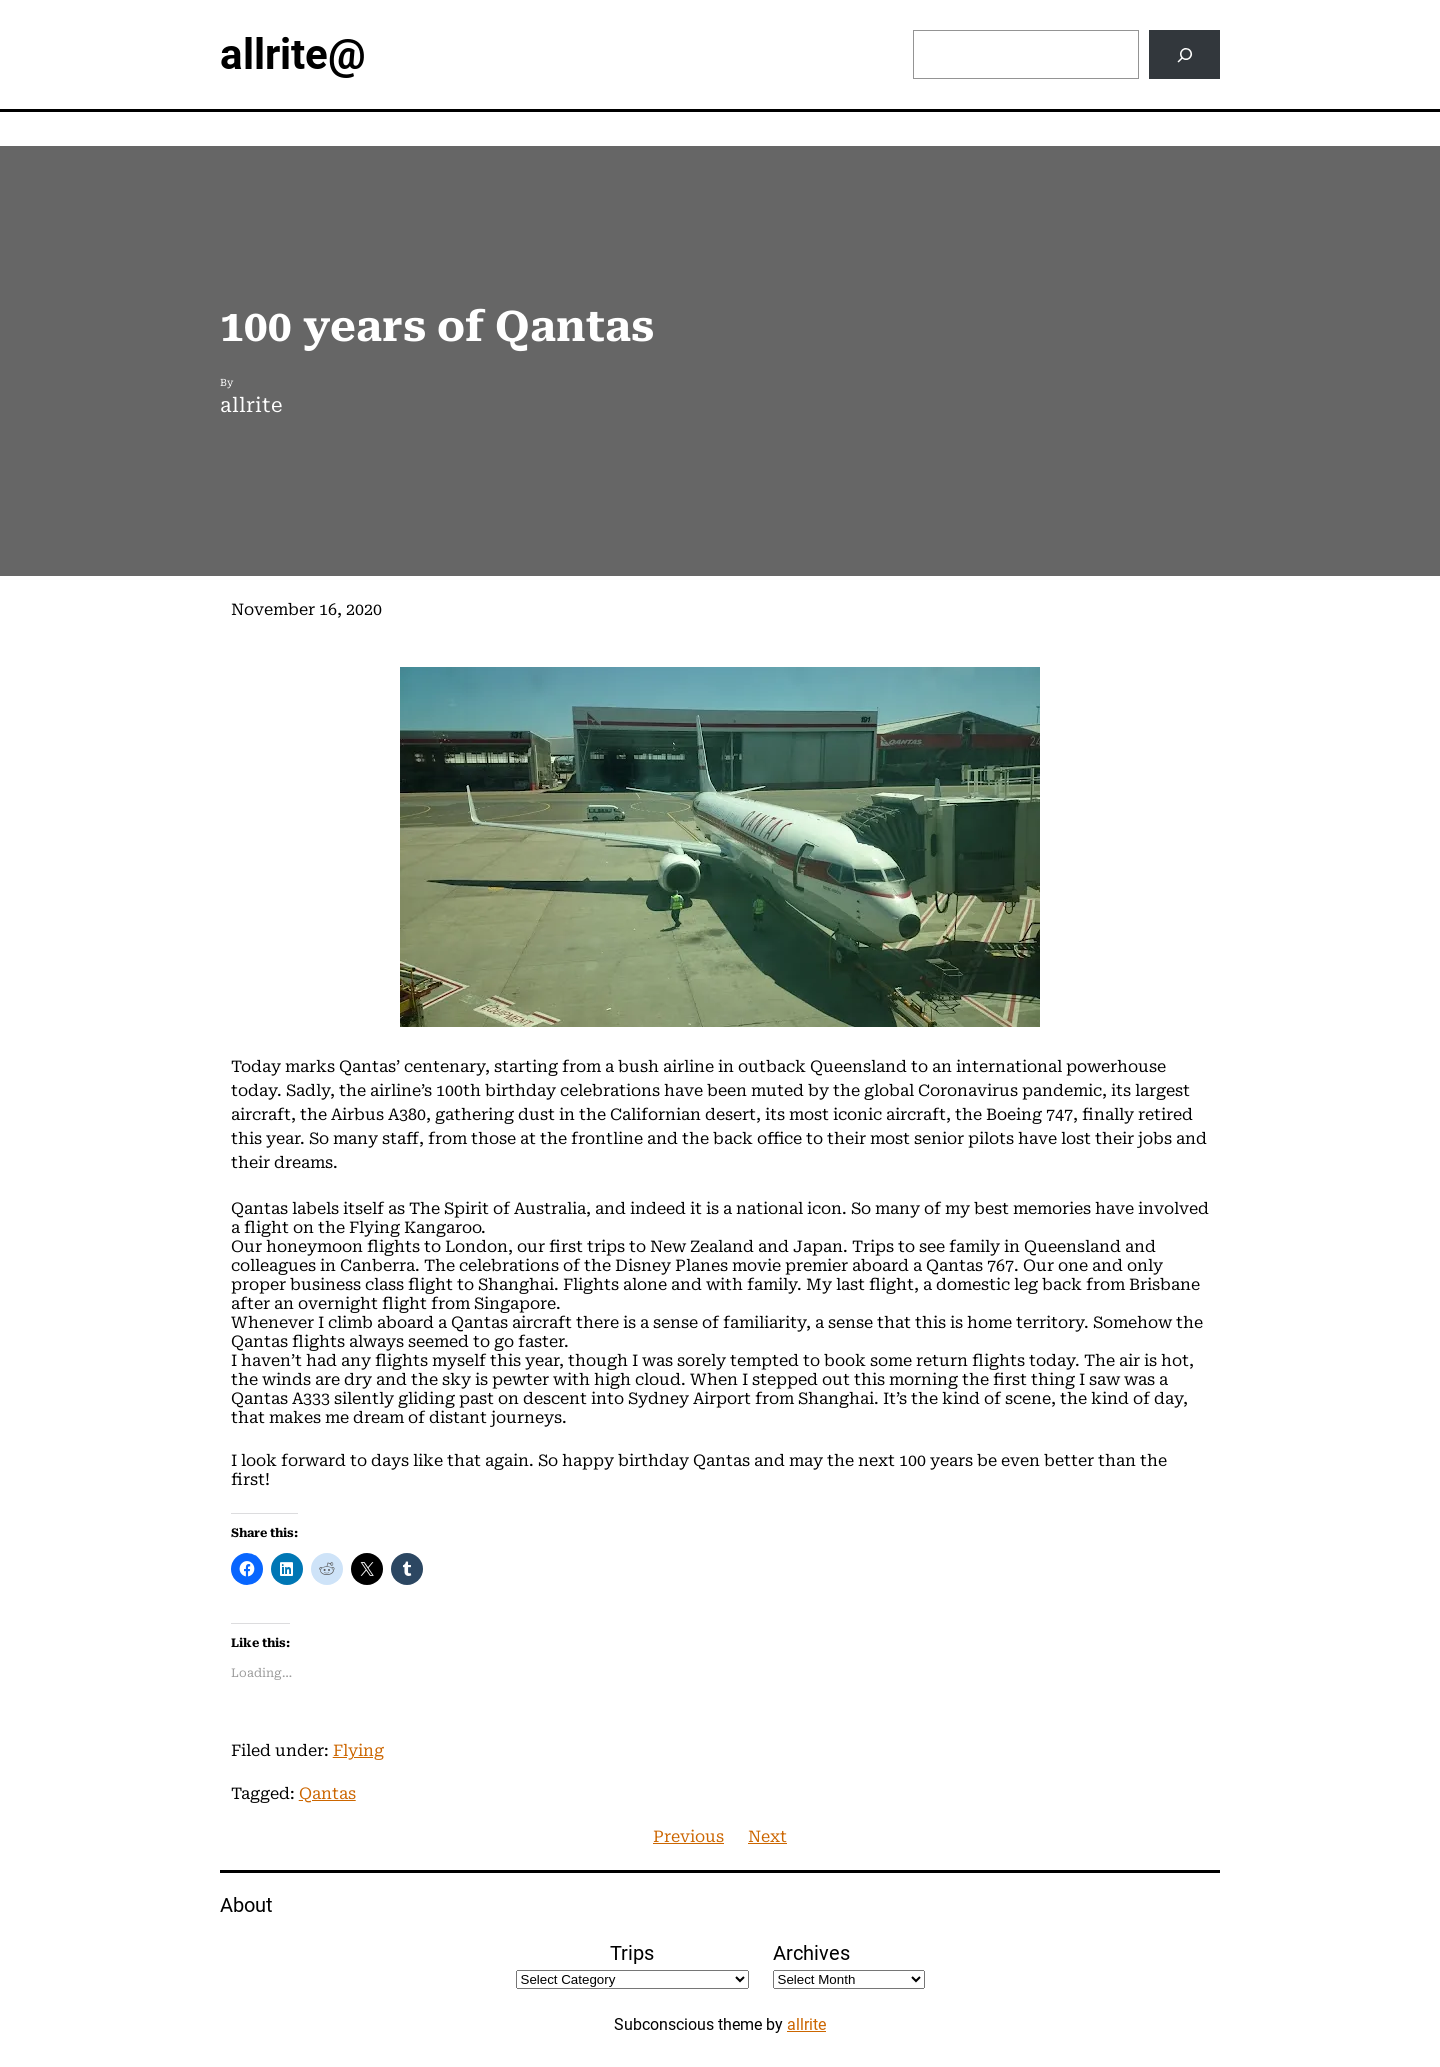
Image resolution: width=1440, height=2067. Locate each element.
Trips (632, 1953)
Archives (811, 1953)
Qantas (327, 1793)
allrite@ (293, 54)
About (246, 1905)
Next (767, 1836)
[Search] (1184, 54)
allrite (806, 2024)
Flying (358, 1750)
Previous (688, 1836)
